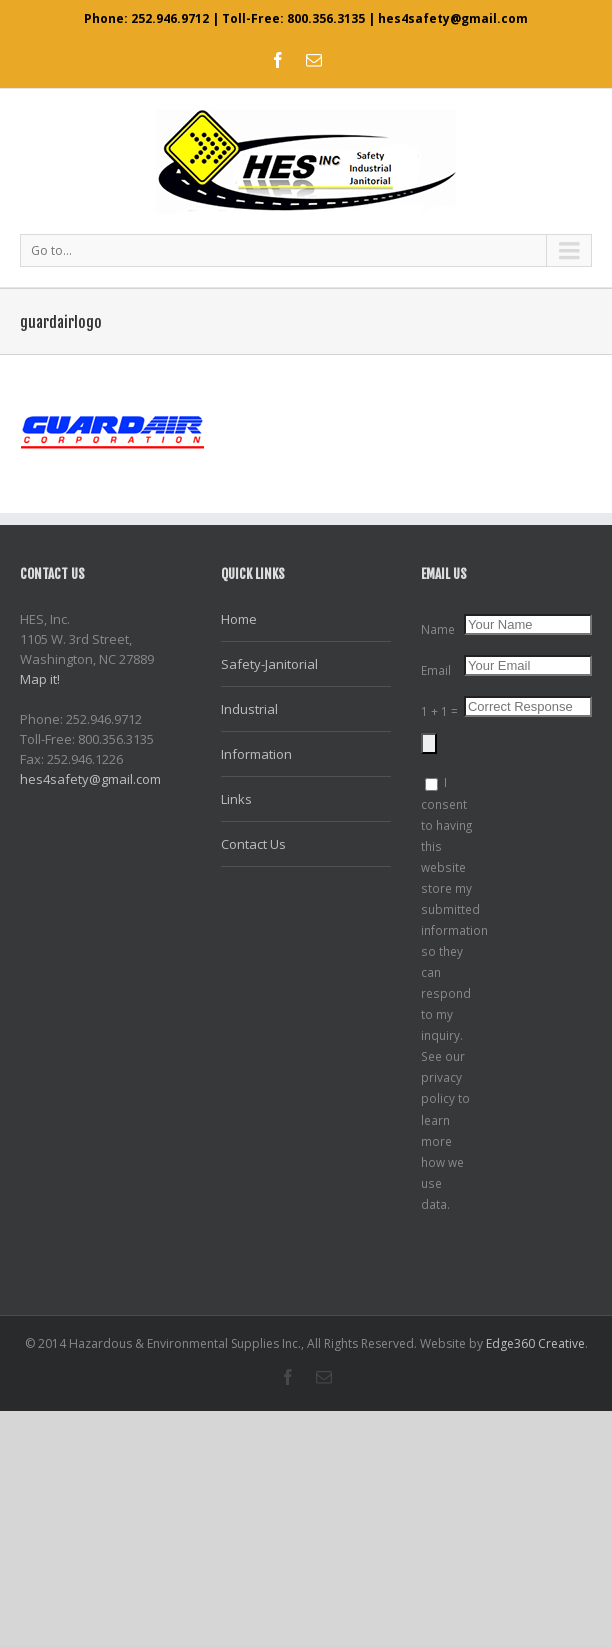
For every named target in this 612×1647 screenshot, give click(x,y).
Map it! (40, 679)
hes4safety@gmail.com (453, 18)
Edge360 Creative (535, 1343)
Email (436, 670)
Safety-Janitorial (269, 664)
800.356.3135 (326, 18)
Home (239, 619)
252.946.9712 (170, 18)
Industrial (249, 709)
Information (256, 754)
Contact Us (253, 844)
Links (236, 799)
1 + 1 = (439, 711)
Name (438, 629)
